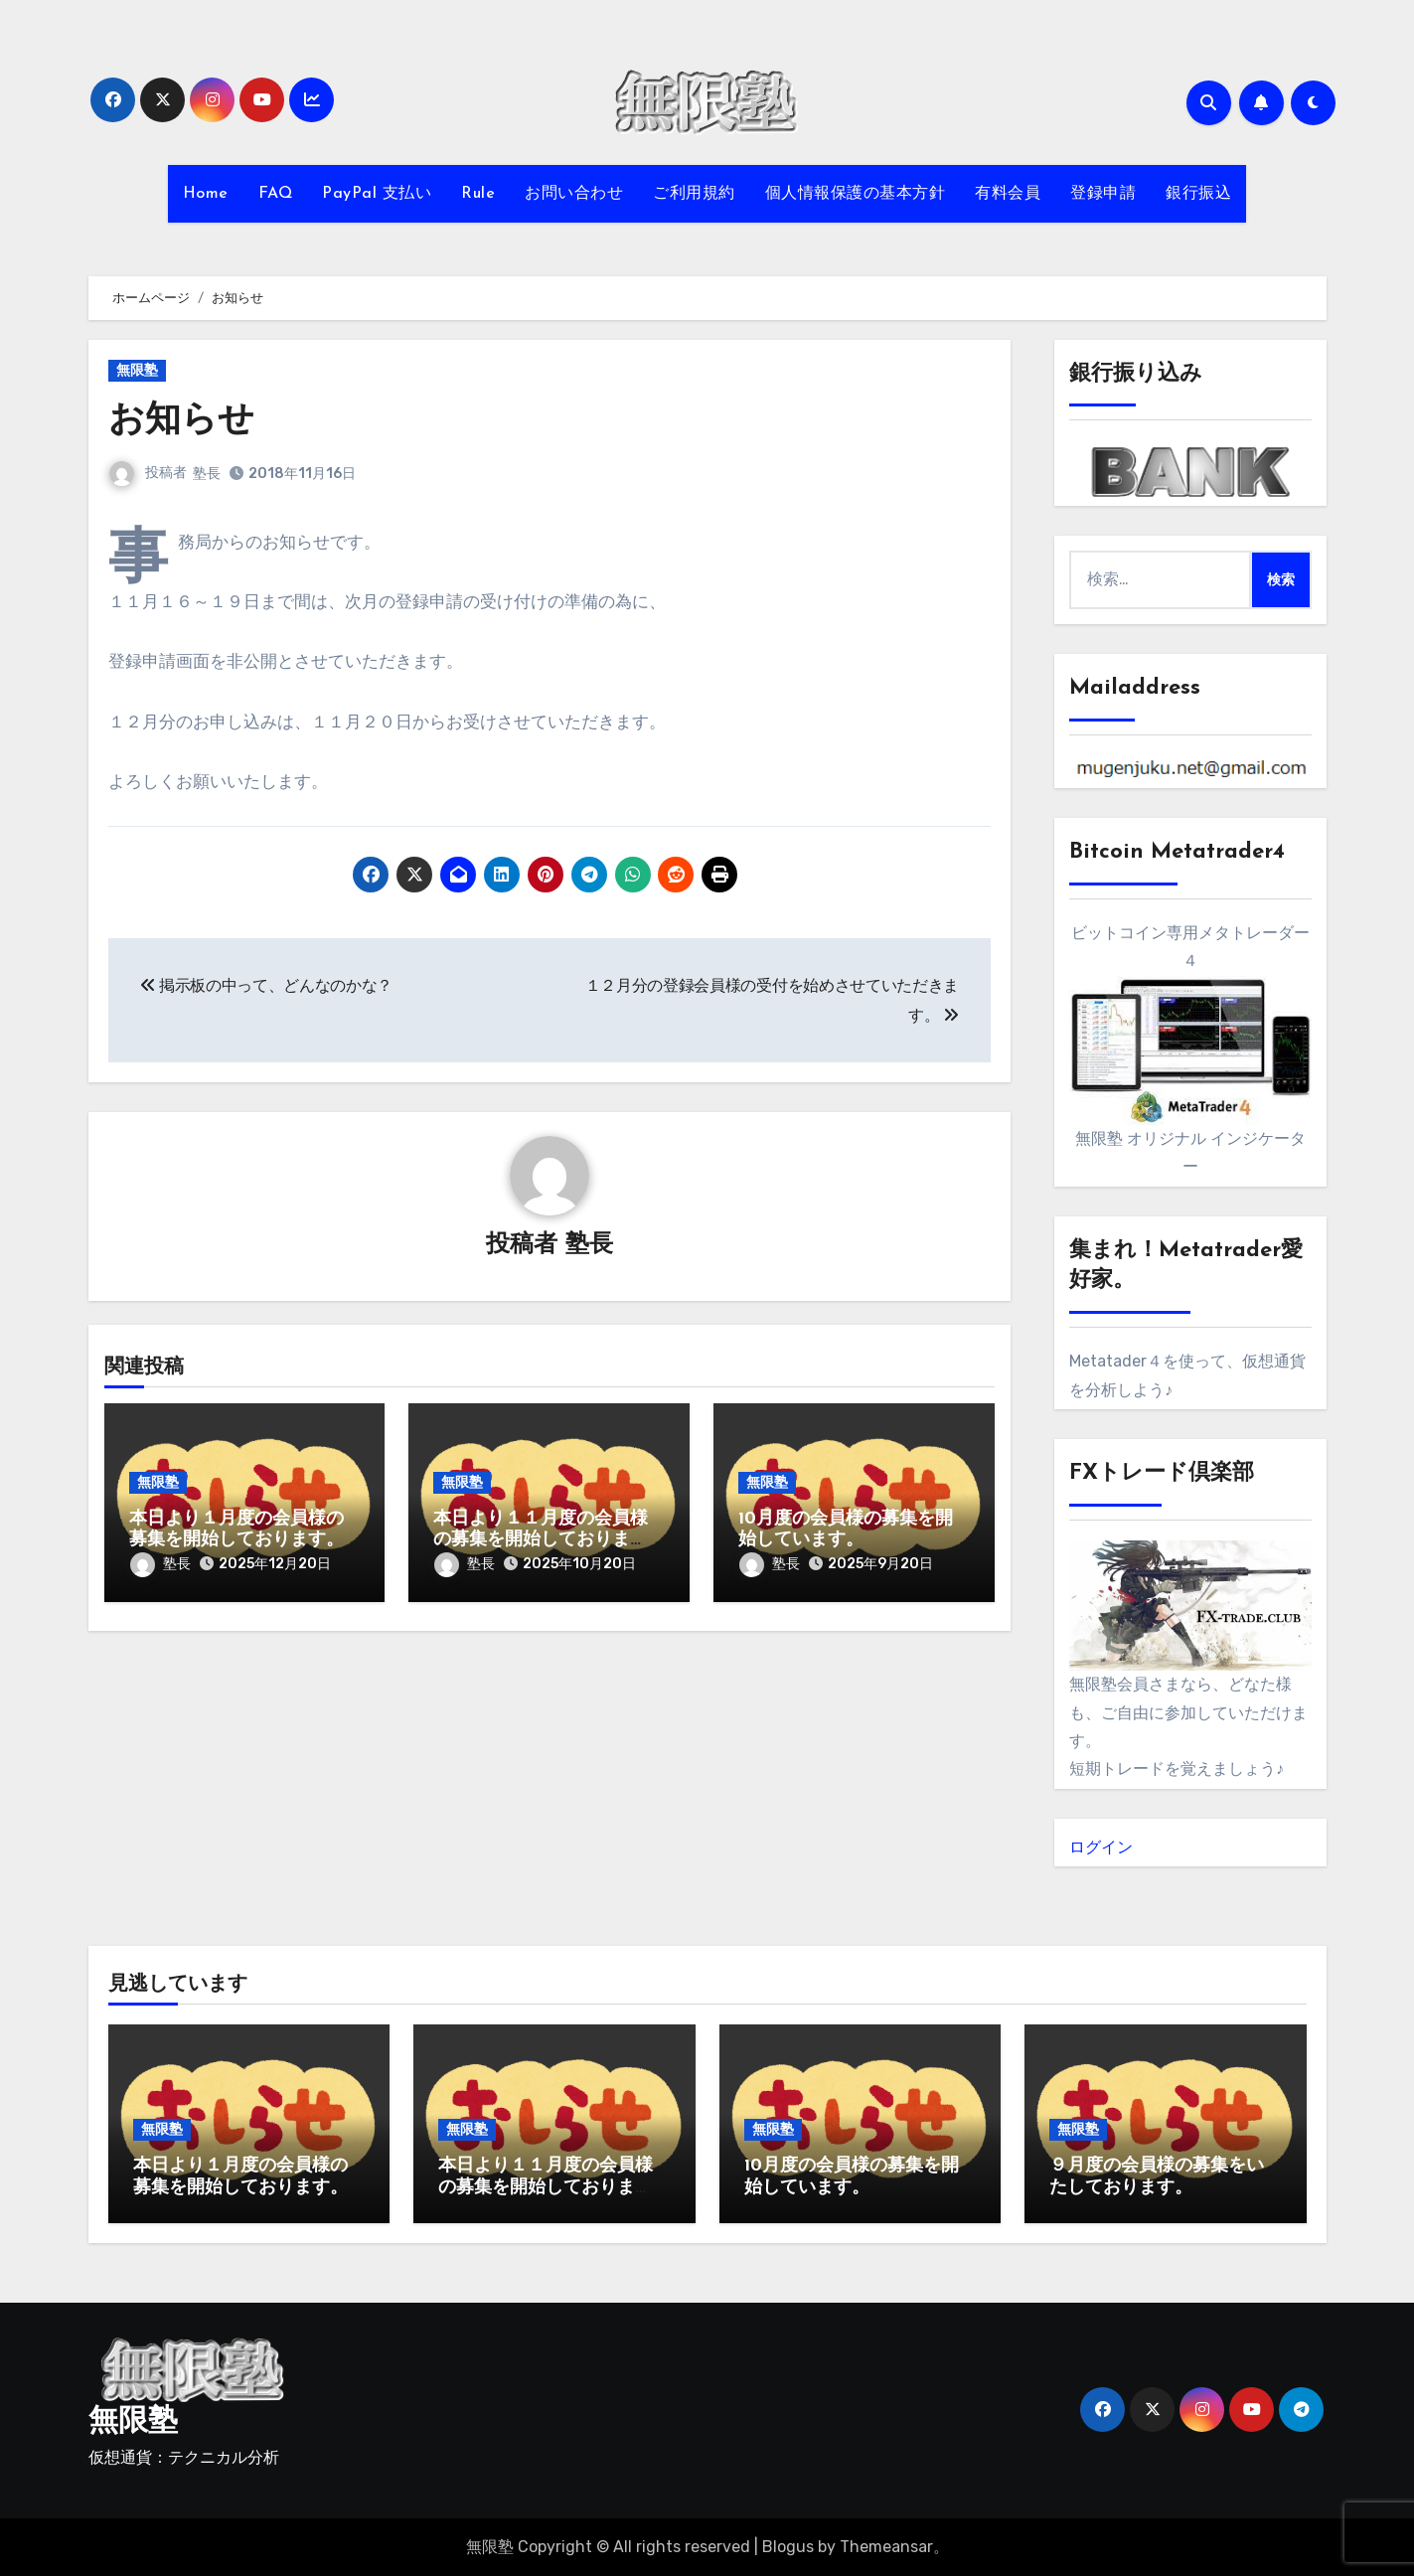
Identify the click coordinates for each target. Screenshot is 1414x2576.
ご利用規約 (694, 194)
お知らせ (185, 421)
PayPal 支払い (376, 194)
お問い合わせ (574, 194)
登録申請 (1103, 194)
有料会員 (1007, 194)
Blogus (788, 2546)
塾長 (208, 473)
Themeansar (886, 2546)
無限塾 (137, 370)
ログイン (1101, 1847)
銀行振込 (1198, 194)
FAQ (275, 194)
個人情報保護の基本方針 (855, 194)
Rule (478, 194)
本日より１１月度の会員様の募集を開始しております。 (540, 1541)
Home (206, 194)
